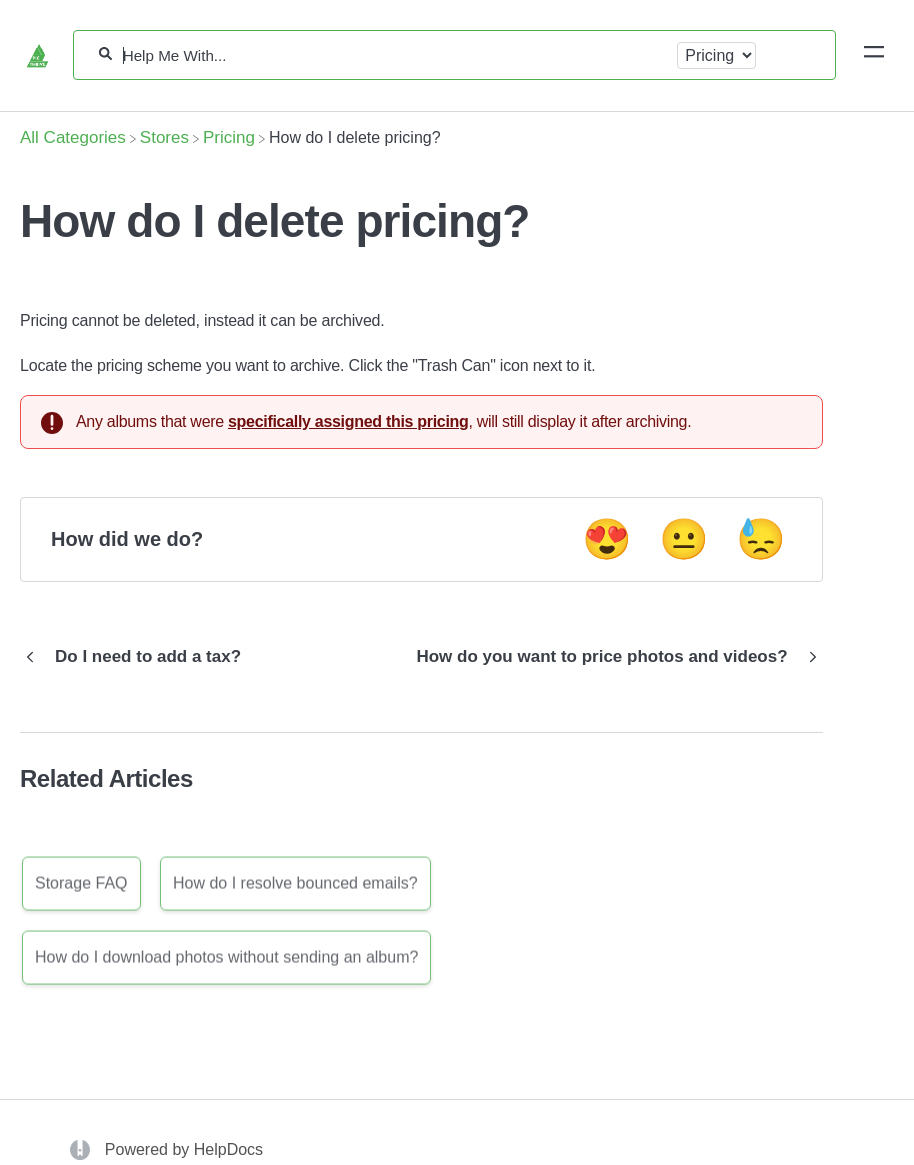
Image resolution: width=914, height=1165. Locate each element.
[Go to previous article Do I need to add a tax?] (138, 657)
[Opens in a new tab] (82, 1149)
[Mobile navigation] (874, 55)
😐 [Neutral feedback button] (684, 539)
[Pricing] (229, 137)
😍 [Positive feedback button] (607, 539)
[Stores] (164, 137)
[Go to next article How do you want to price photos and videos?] (611, 657)
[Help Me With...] (395, 55)
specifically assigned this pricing (348, 421)
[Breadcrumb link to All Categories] (73, 137)
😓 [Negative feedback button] (761, 539)
